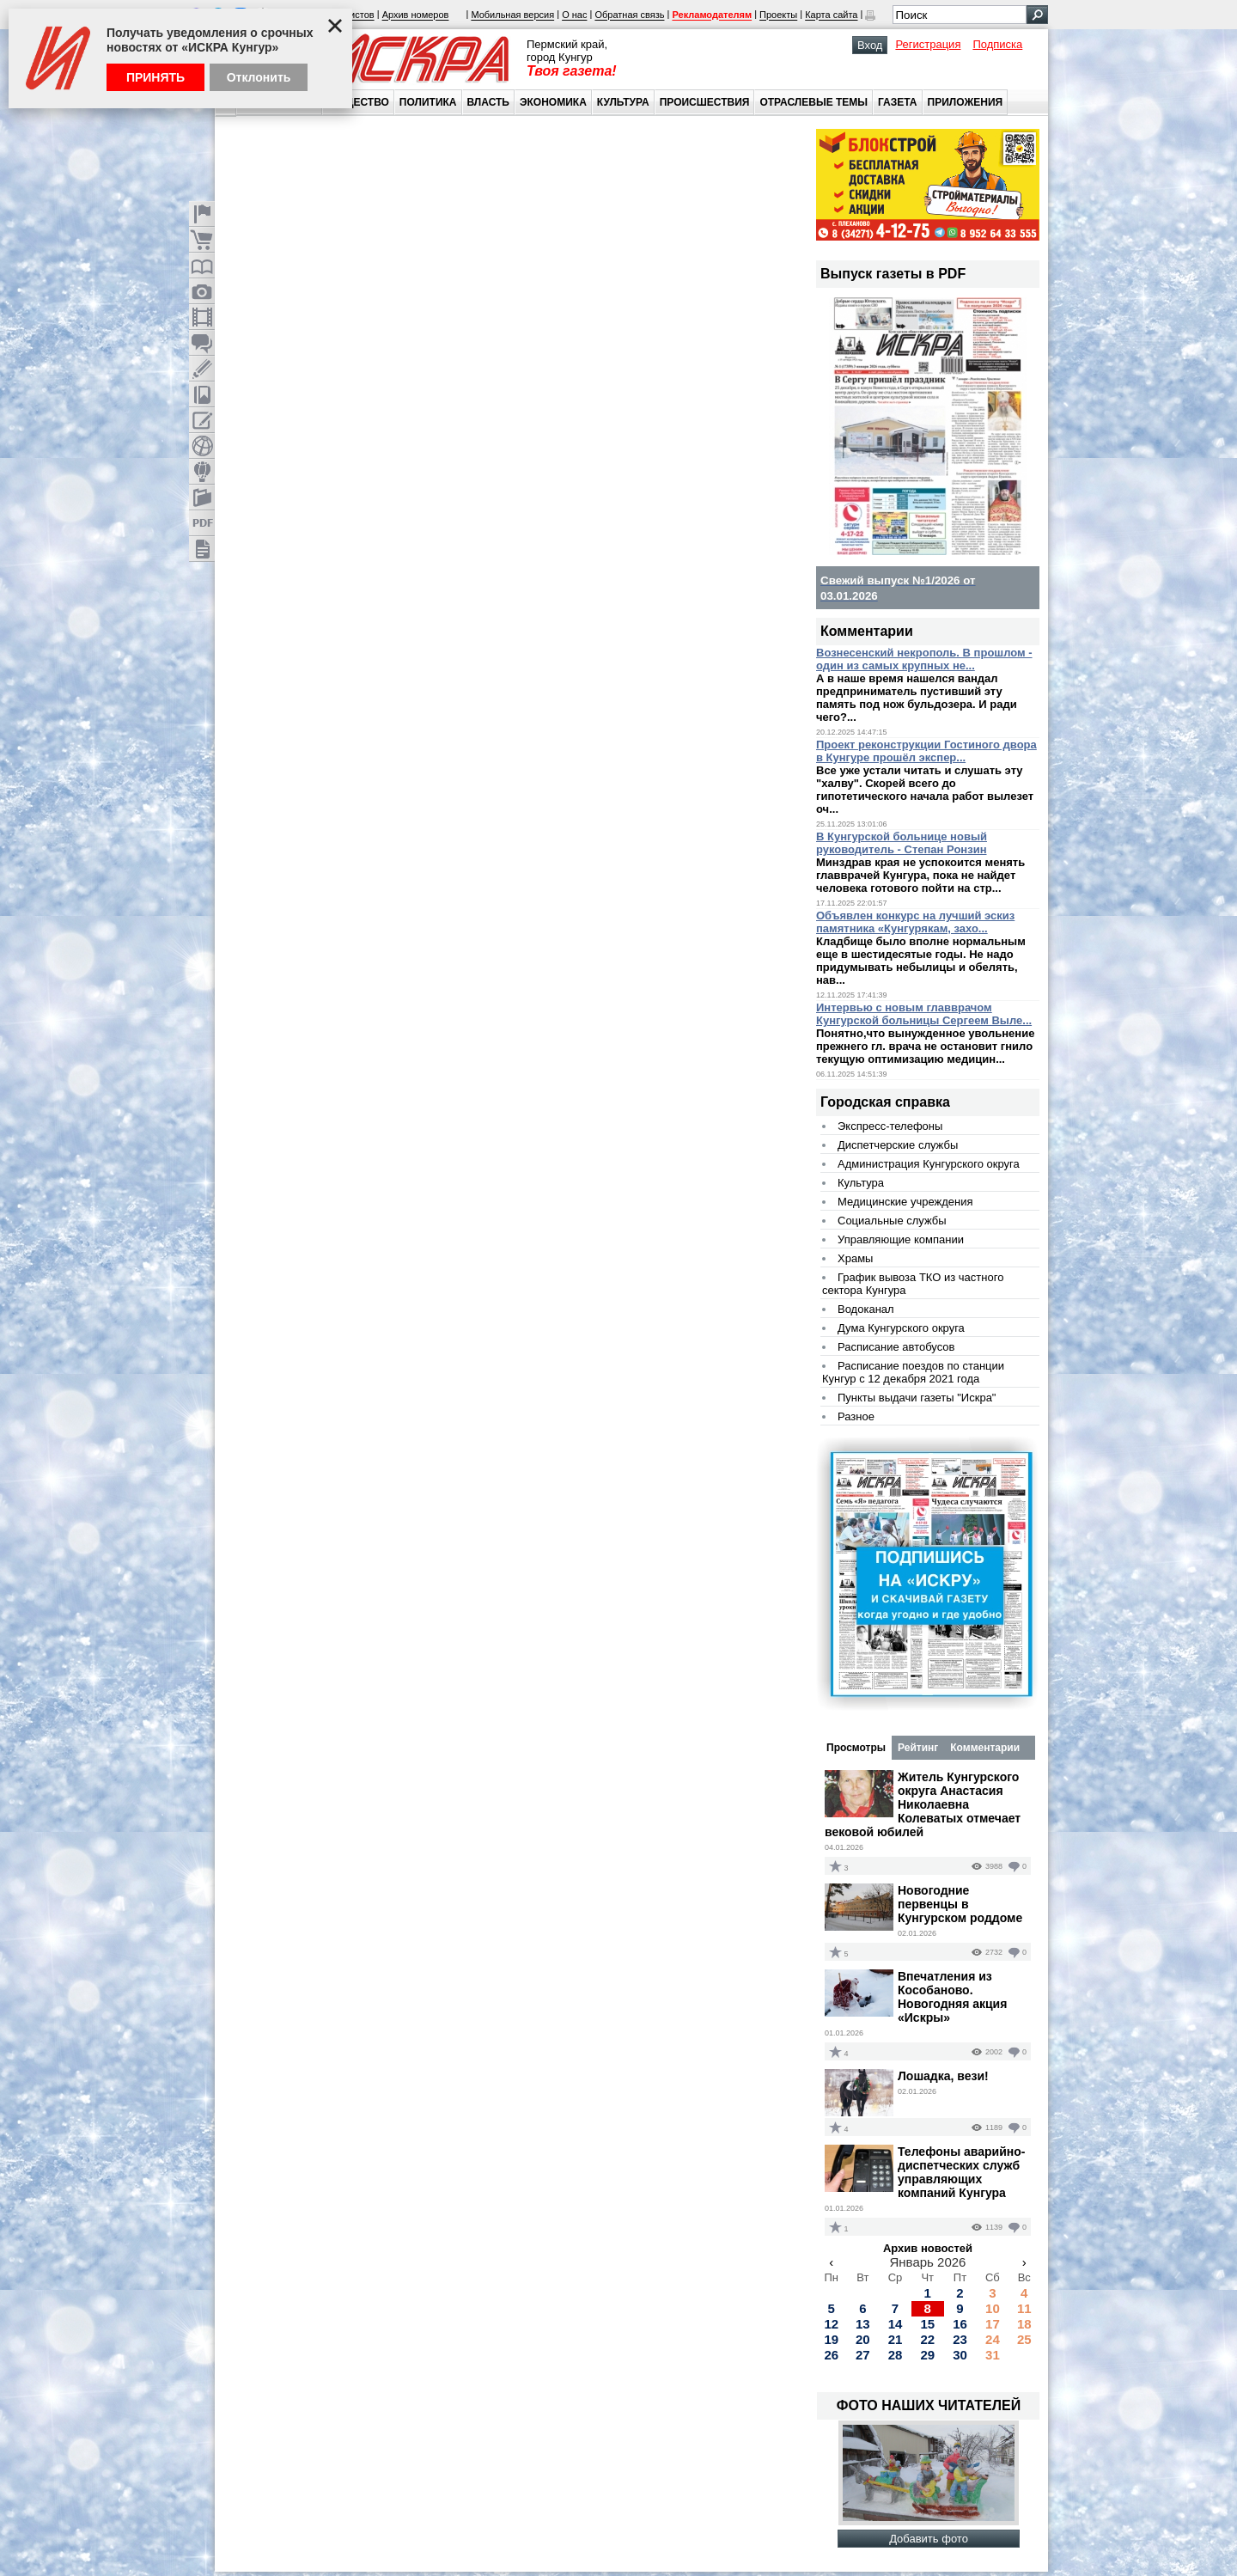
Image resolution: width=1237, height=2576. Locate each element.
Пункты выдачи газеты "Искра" (917, 1397)
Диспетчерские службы (898, 1144)
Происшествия (705, 102)
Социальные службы (892, 1220)
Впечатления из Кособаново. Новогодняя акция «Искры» (952, 1996)
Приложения (965, 102)
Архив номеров (415, 15)
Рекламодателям (712, 15)
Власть (488, 102)
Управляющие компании (901, 1239)
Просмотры (856, 1748)
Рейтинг (918, 1748)
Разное (856, 1416)
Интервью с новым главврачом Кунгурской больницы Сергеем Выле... (924, 1014)
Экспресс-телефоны (890, 1126)
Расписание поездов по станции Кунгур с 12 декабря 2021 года (913, 1372)
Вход (869, 45)
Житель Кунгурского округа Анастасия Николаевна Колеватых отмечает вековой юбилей (923, 1804)
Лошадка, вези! (943, 2076)
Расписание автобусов (896, 1346)
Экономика (553, 102)
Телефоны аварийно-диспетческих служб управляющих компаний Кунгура (961, 2172)
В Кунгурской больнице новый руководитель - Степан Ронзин (901, 843)
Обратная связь (629, 15)
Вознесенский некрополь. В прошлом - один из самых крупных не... (924, 659)
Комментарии (985, 1748)
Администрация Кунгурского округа (929, 1163)
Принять (155, 77)
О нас (574, 15)
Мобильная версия (512, 15)
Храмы (855, 1258)
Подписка (997, 44)
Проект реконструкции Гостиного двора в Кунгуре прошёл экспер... (926, 751)
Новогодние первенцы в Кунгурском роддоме (960, 1904)
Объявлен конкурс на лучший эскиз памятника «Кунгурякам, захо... (915, 922)
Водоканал (866, 1309)
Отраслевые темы (813, 102)
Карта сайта (831, 15)
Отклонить (259, 77)
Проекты (778, 15)
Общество (358, 102)
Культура (623, 102)
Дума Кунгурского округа (901, 1328)
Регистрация (927, 44)
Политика (428, 102)
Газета (897, 102)
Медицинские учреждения (905, 1201)
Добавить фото (928, 2538)
